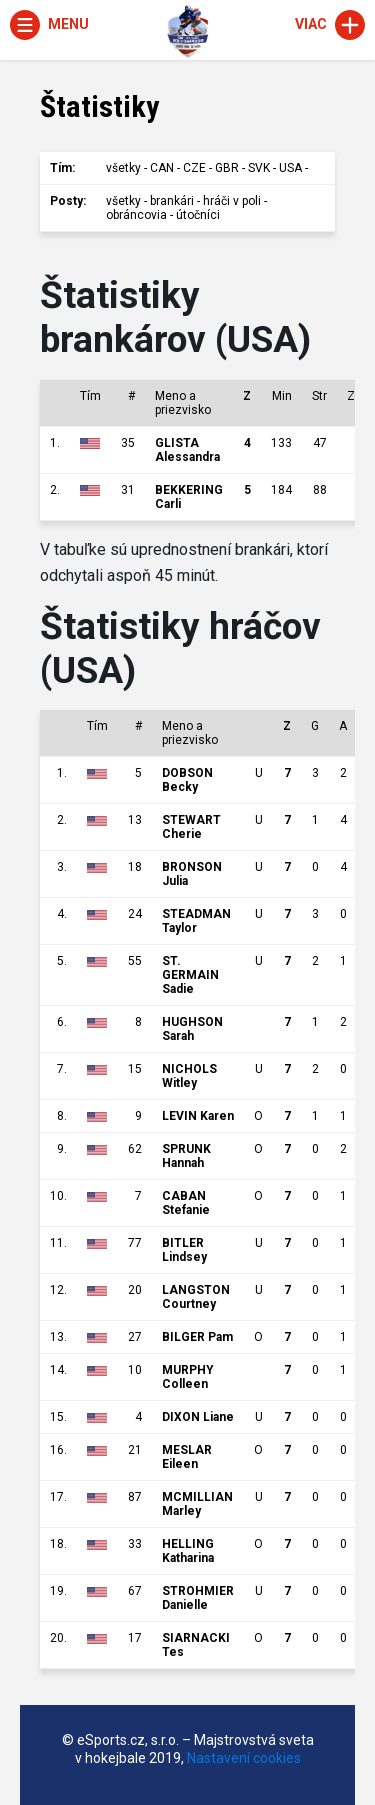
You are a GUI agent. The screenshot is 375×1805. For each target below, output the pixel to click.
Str (319, 396)
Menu (49, 24)
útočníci (198, 215)
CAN (162, 168)
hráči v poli (232, 201)
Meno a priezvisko (183, 403)
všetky (123, 168)
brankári (172, 201)
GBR (227, 168)
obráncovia (136, 215)
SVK (259, 168)
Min (282, 396)
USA (290, 168)
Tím (90, 396)
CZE (194, 168)
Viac (330, 24)
